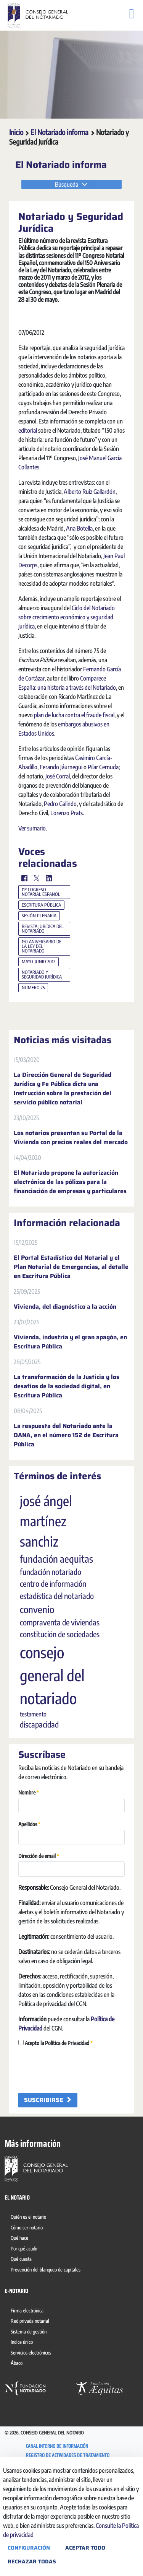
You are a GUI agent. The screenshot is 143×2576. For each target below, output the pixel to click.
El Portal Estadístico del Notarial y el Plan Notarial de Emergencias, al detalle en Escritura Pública (71, 1334)
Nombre (28, 1859)
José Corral (57, 843)
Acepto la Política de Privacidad (55, 2110)
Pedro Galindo (60, 871)
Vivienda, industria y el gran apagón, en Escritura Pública (70, 1409)
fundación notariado (50, 1639)
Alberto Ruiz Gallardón (90, 559)
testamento (33, 1781)
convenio (37, 1677)
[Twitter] (37, 946)
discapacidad (39, 1792)
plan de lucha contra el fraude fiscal (74, 782)
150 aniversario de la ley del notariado (41, 1013)
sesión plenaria (39, 983)
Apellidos (29, 1891)
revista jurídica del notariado (43, 996)
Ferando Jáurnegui (61, 834)
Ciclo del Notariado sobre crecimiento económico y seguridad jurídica (66, 684)
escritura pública (41, 972)
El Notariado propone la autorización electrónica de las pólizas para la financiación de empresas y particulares (70, 1249)
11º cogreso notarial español (41, 959)
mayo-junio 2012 (38, 1029)
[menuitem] (30, 2285)
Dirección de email (38, 1922)
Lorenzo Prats (66, 880)
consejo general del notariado (52, 1742)
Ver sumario (32, 895)
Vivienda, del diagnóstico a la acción (65, 1374)
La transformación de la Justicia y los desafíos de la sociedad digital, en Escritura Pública (66, 1453)
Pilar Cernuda (103, 834)
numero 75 (33, 1055)
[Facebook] (24, 946)
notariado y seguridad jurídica (42, 1042)
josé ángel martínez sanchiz (46, 1588)
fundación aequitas (56, 1626)
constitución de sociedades (60, 1701)
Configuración (29, 2547)
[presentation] (76, 2137)
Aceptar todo (85, 2547)
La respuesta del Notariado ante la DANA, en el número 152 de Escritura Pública (66, 1502)
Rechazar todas (32, 2561)
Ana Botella (79, 595)
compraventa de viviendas (60, 1690)
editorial (28, 498)
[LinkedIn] (49, 946)
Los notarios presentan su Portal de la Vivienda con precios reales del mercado (71, 1205)
